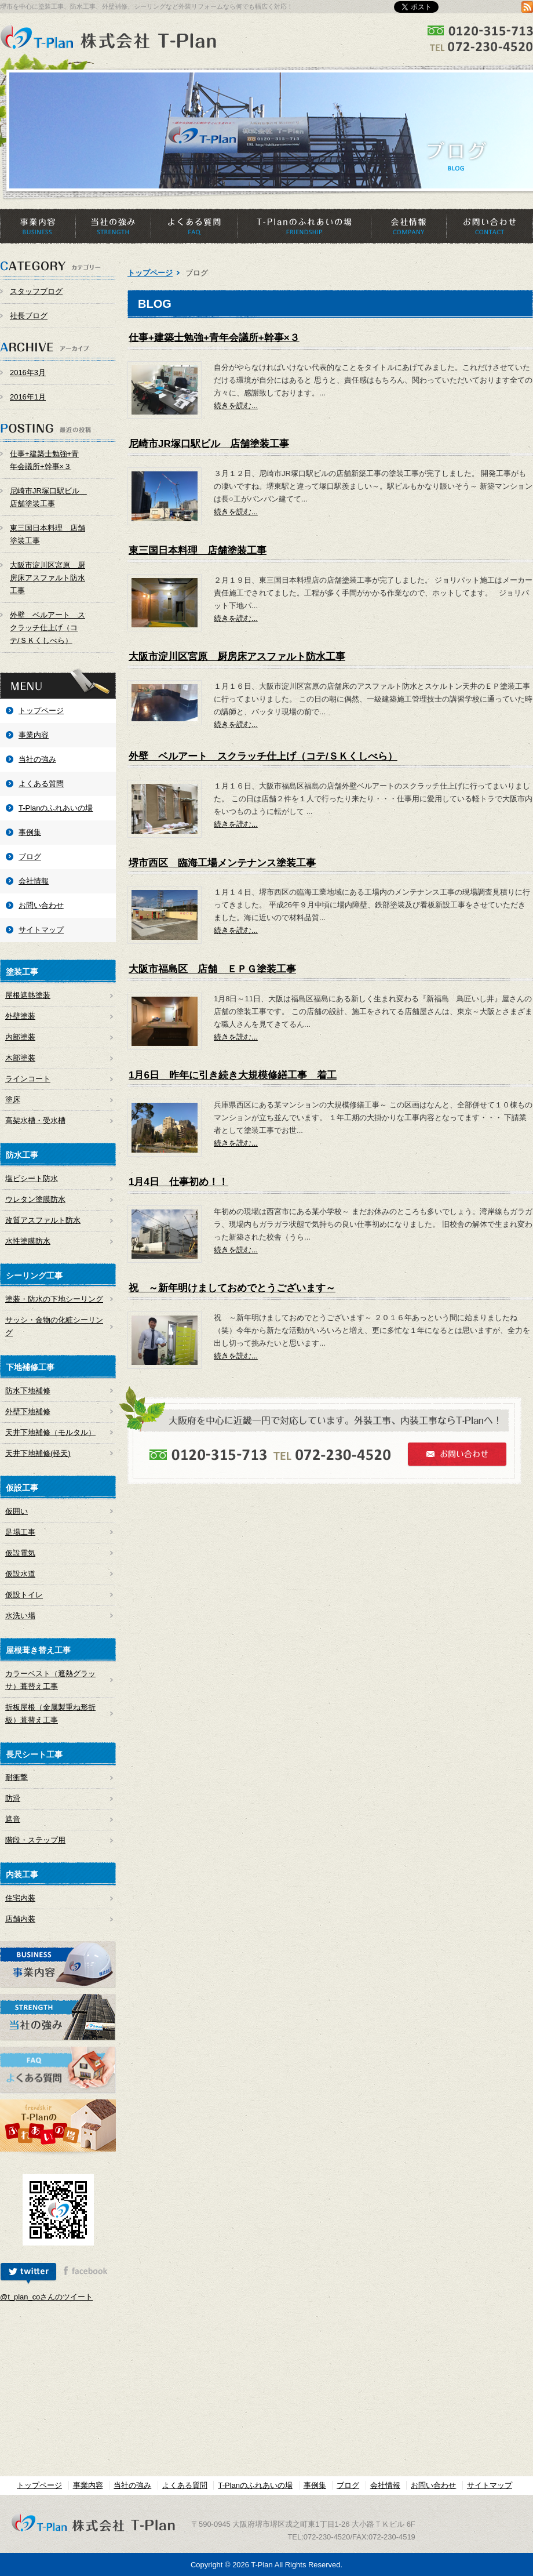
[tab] (28, 2274)
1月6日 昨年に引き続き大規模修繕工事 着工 (233, 1075)
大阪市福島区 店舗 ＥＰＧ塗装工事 (212, 969)
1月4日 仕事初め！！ (178, 1181)
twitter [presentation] (28, 2274)
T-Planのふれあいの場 (304, 226)
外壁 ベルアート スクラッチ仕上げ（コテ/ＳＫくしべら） (47, 628)
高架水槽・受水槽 (35, 1120)
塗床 (12, 1099)
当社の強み (113, 226)
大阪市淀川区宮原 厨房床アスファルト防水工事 (47, 578)
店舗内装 (20, 1918)
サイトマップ (41, 929)
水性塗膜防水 (27, 1241)
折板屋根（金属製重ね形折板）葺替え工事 (50, 1713)
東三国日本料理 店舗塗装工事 (47, 534)
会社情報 (408, 226)
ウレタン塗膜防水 (35, 1199)
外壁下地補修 (27, 1411)
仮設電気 (20, 1553)
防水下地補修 (27, 1390)
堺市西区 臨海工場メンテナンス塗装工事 (222, 863)
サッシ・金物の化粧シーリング (54, 1326)
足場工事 (20, 1532)
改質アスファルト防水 (43, 1220)
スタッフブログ (36, 291)
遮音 (12, 1819)
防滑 (12, 1798)
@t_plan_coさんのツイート (46, 2296)
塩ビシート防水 (31, 1178)
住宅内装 (20, 1898)
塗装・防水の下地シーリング (54, 1299)
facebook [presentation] (85, 2274)
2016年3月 (28, 372)
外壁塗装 (20, 1016)
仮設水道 (20, 1573)
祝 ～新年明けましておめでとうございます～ (232, 1288)
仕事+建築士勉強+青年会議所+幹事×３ (44, 460)
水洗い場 (20, 1615)
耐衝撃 (16, 1777)
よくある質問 (194, 226)
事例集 (30, 832)
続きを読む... (236, 405)
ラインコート (27, 1078)
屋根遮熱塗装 (27, 995)
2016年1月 (28, 397)
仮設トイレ (24, 1594)
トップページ (41, 710)
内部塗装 (20, 1037)
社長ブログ (29, 315)
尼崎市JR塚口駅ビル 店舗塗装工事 (48, 497)
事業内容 (37, 226)
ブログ (30, 856)
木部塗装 (20, 1057)
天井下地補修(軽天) (38, 1453)
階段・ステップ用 (35, 1840)
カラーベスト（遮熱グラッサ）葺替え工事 (50, 1680)
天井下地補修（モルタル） (50, 1432)
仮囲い (16, 1511)
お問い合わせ (489, 226)
